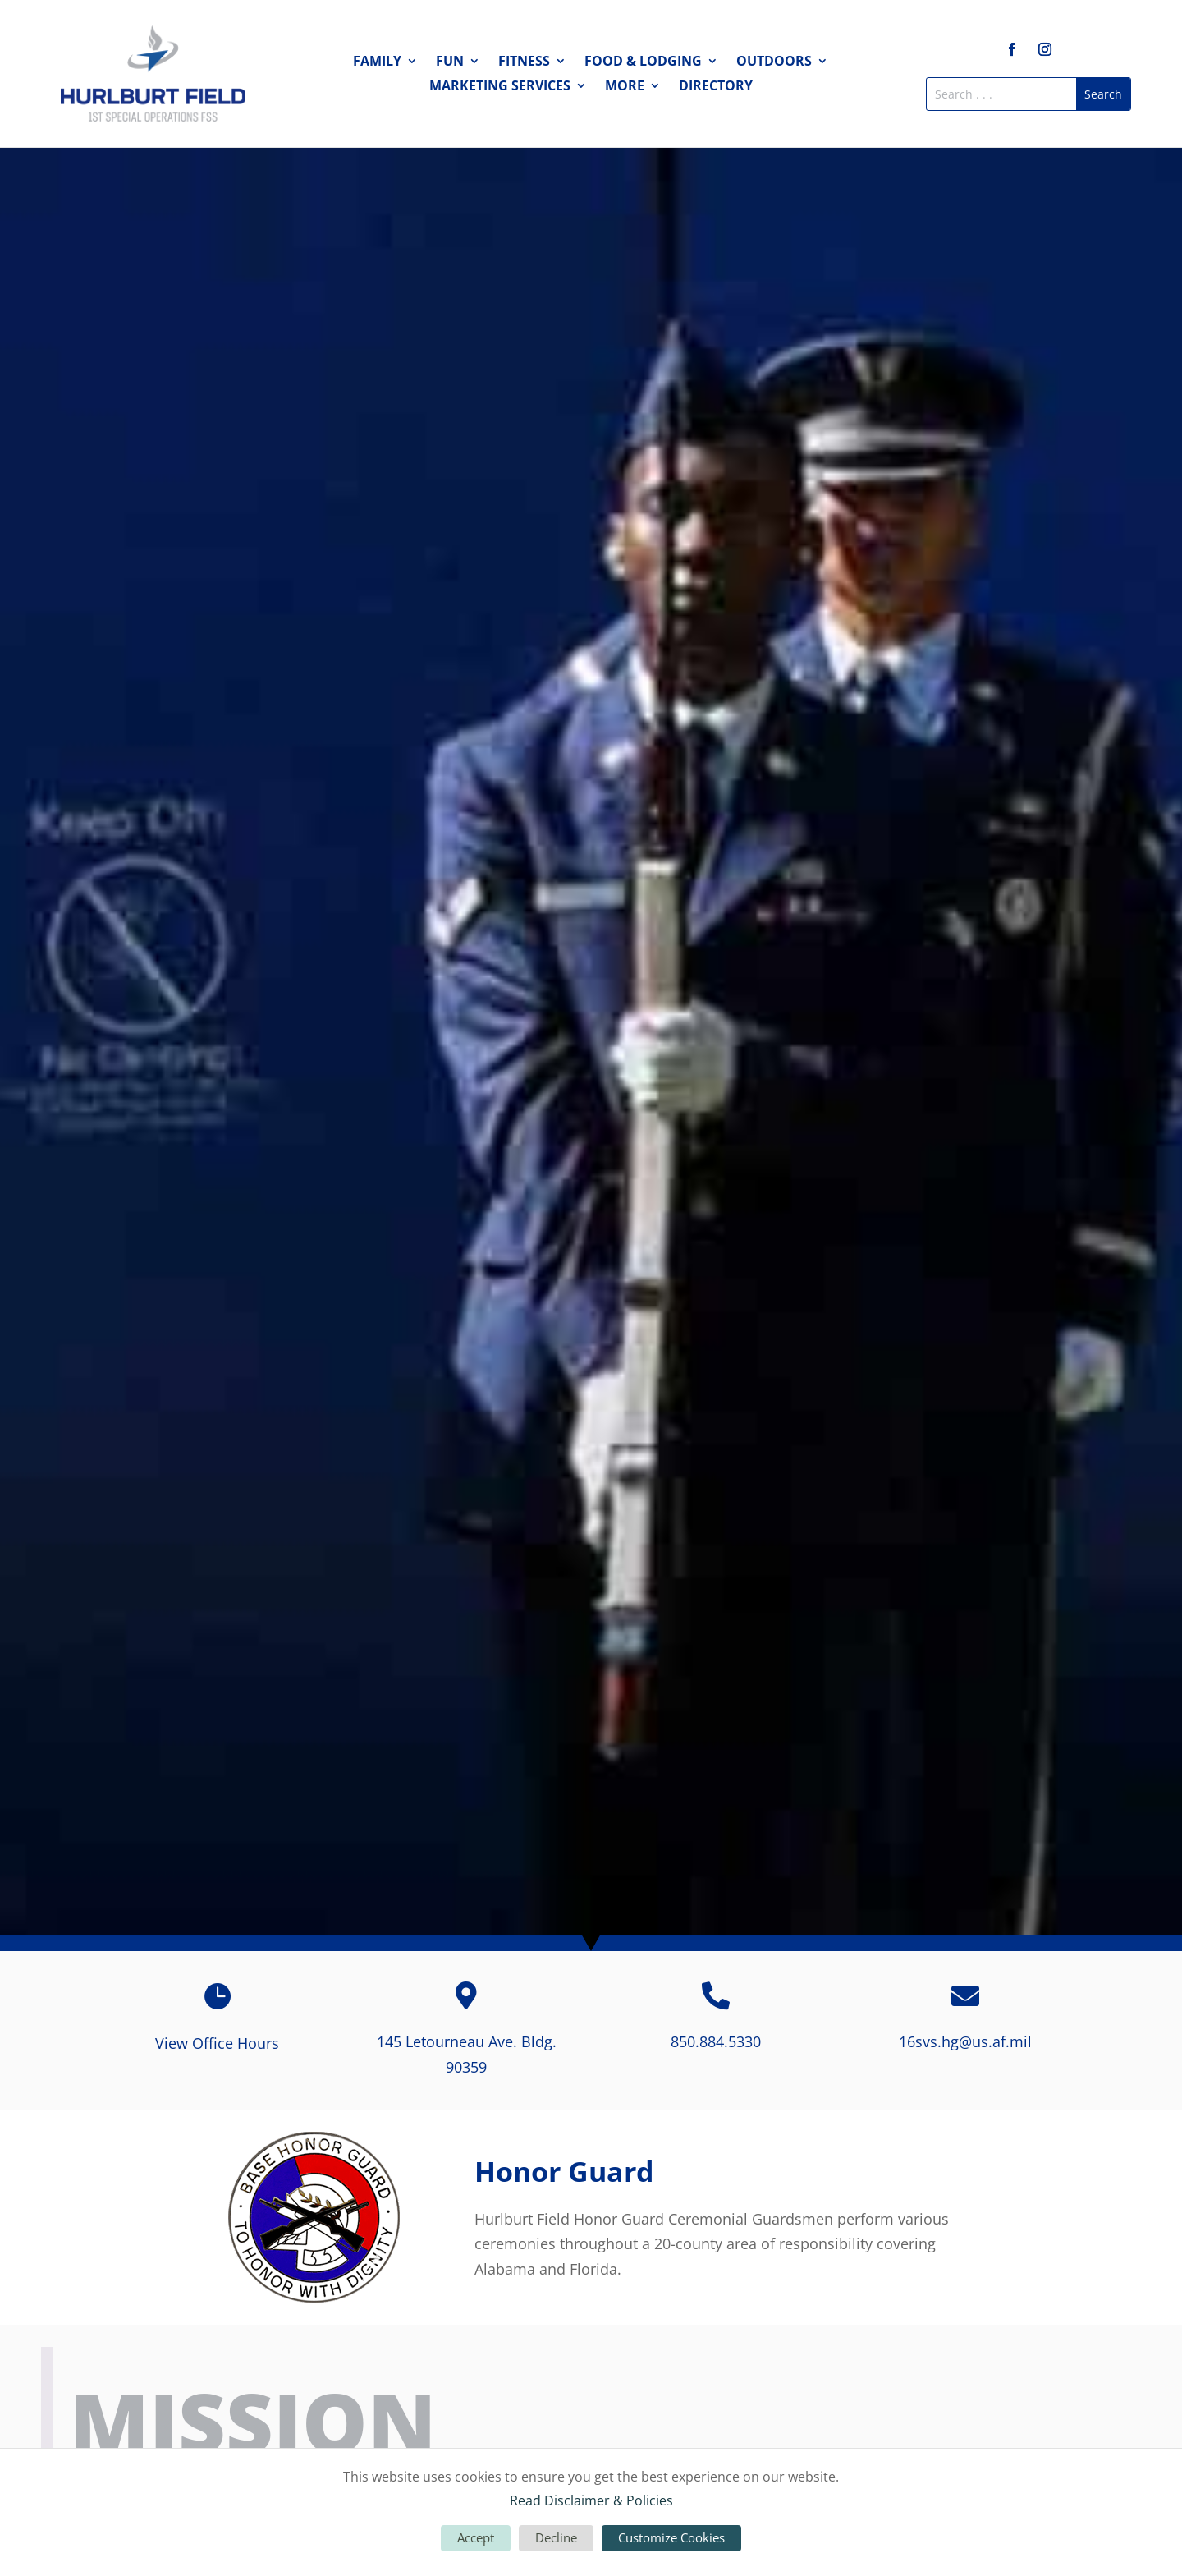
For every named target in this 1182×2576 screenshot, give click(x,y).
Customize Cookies (671, 2537)
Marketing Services (499, 87)
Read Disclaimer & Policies (591, 2500)
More (624, 87)
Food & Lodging (643, 62)
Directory (716, 87)
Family (377, 62)
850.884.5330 (716, 2041)
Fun (450, 62)
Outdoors (774, 62)
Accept (475, 2537)
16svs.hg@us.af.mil (965, 2041)
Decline (556, 2537)
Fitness (524, 62)
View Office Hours (217, 2043)
